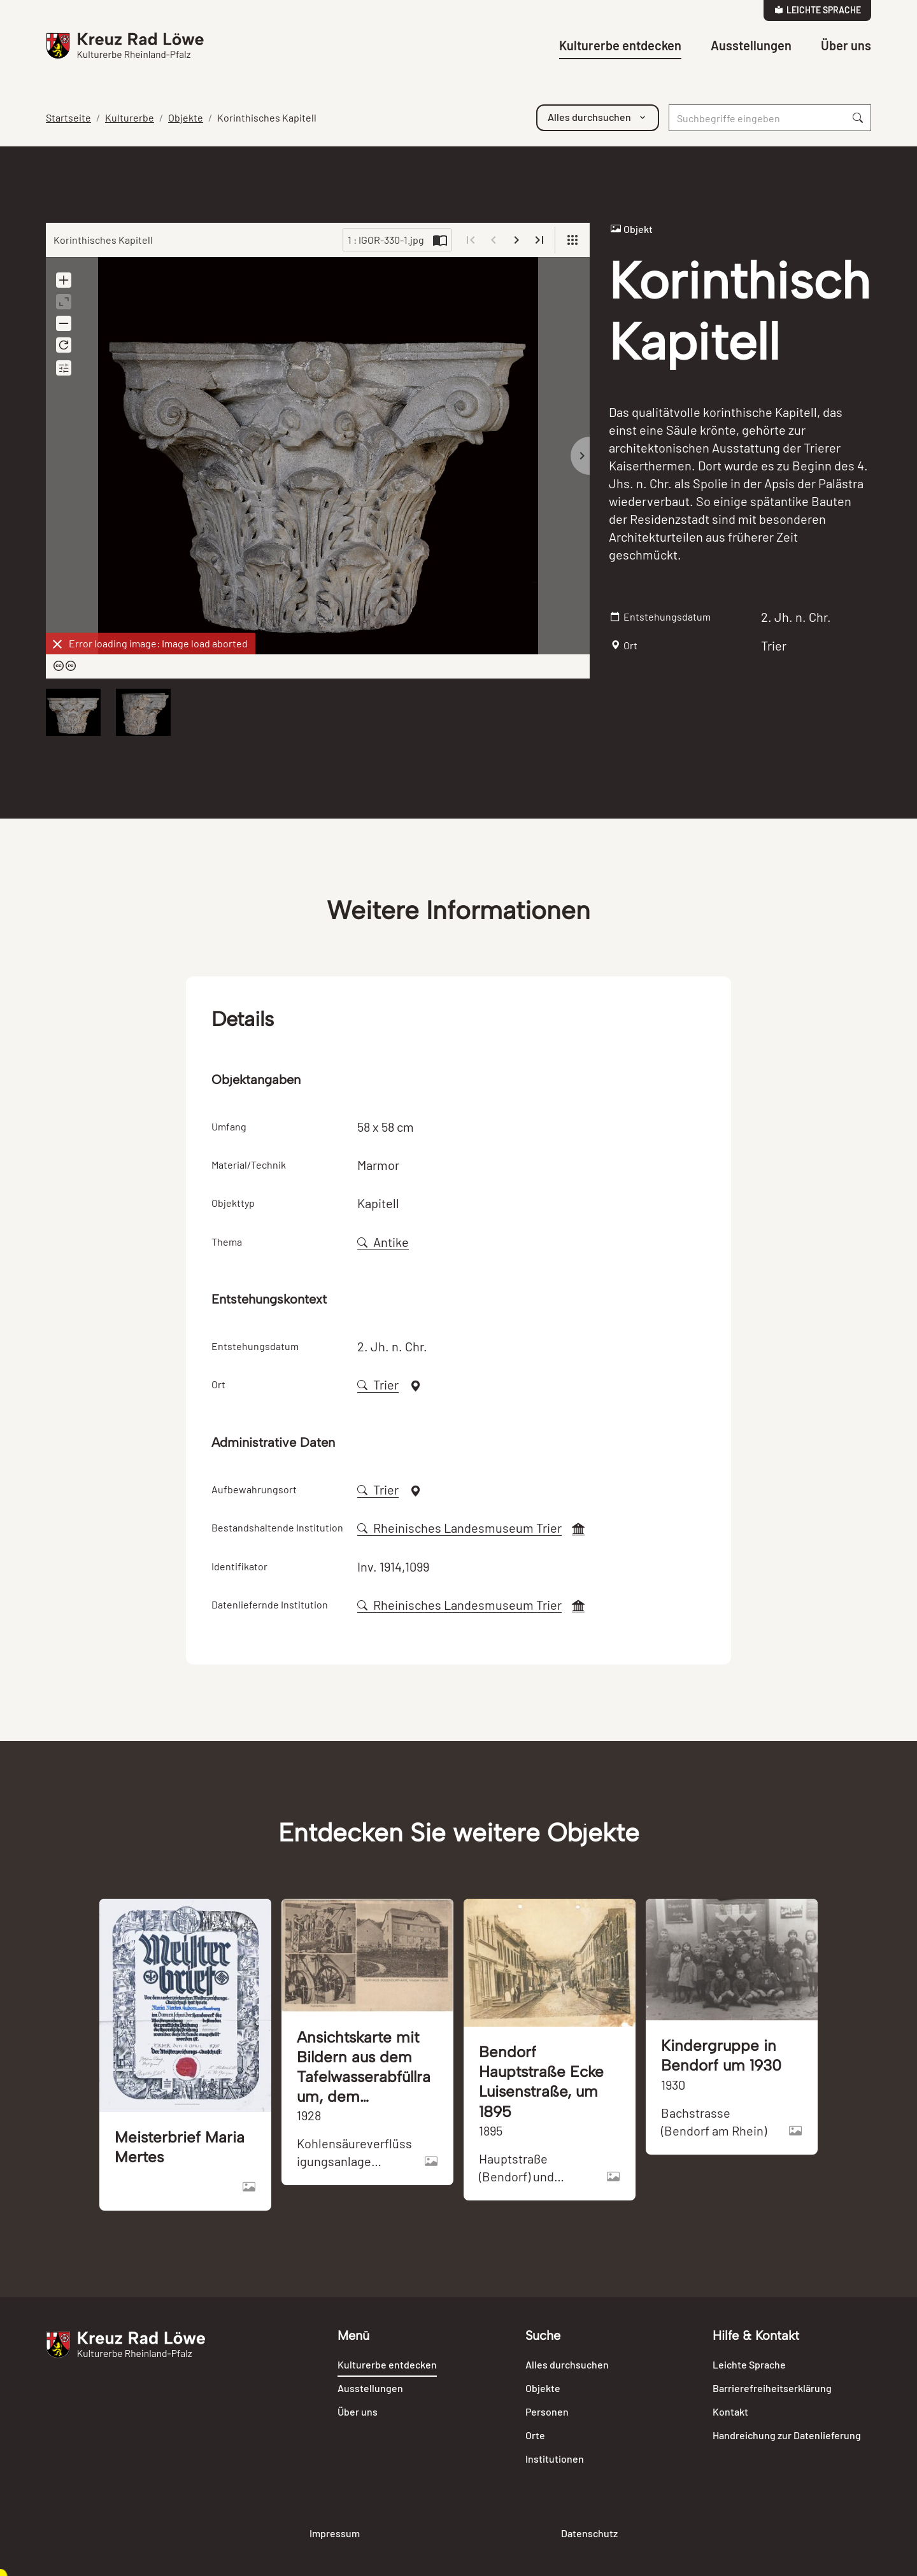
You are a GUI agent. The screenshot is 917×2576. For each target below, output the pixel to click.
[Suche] (757, 117)
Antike (383, 1241)
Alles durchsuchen (567, 2364)
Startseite (68, 117)
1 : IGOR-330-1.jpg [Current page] (386, 240)
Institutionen (554, 2459)
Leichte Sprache (818, 9)
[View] (572, 240)
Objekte (185, 117)
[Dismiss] (57, 644)
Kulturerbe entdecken (620, 45)
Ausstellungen (751, 45)
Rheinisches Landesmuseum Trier (459, 1527)
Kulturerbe (129, 117)
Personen (547, 2411)
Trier (378, 1384)
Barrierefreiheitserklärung (772, 2388)
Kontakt (730, 2411)
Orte (535, 2435)
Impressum (334, 2533)
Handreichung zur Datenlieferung (787, 2435)
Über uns (846, 45)
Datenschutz (589, 2533)
